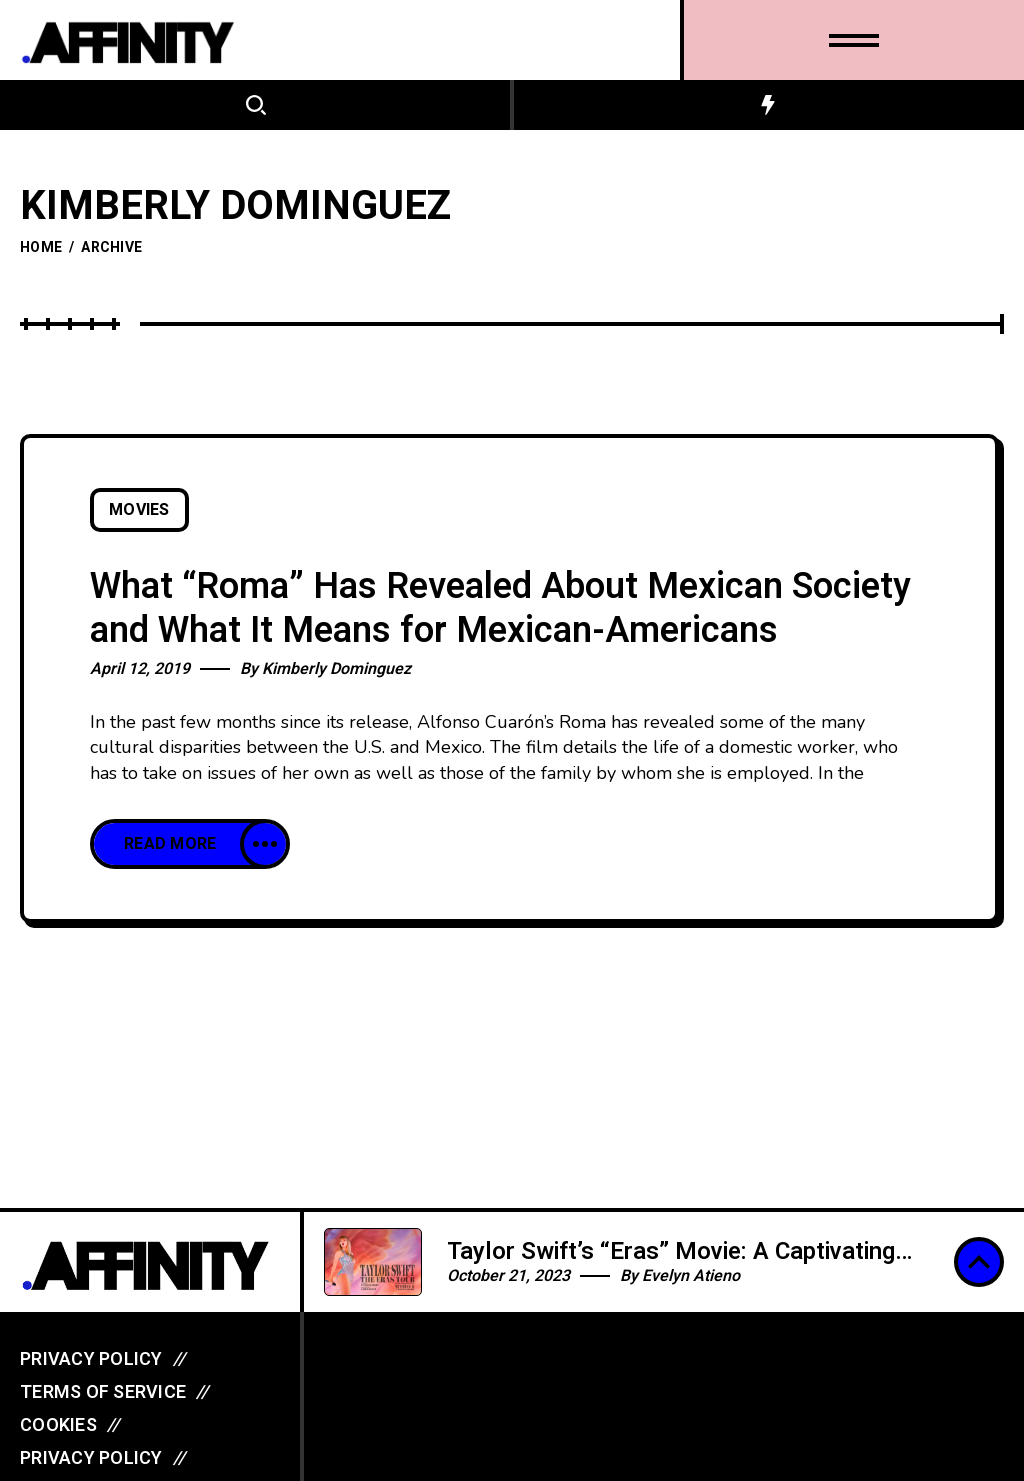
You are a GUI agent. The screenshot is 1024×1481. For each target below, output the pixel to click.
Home (41, 247)
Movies (139, 510)
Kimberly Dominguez (336, 669)
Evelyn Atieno (691, 1276)
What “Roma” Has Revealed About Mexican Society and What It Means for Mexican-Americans (500, 608)
